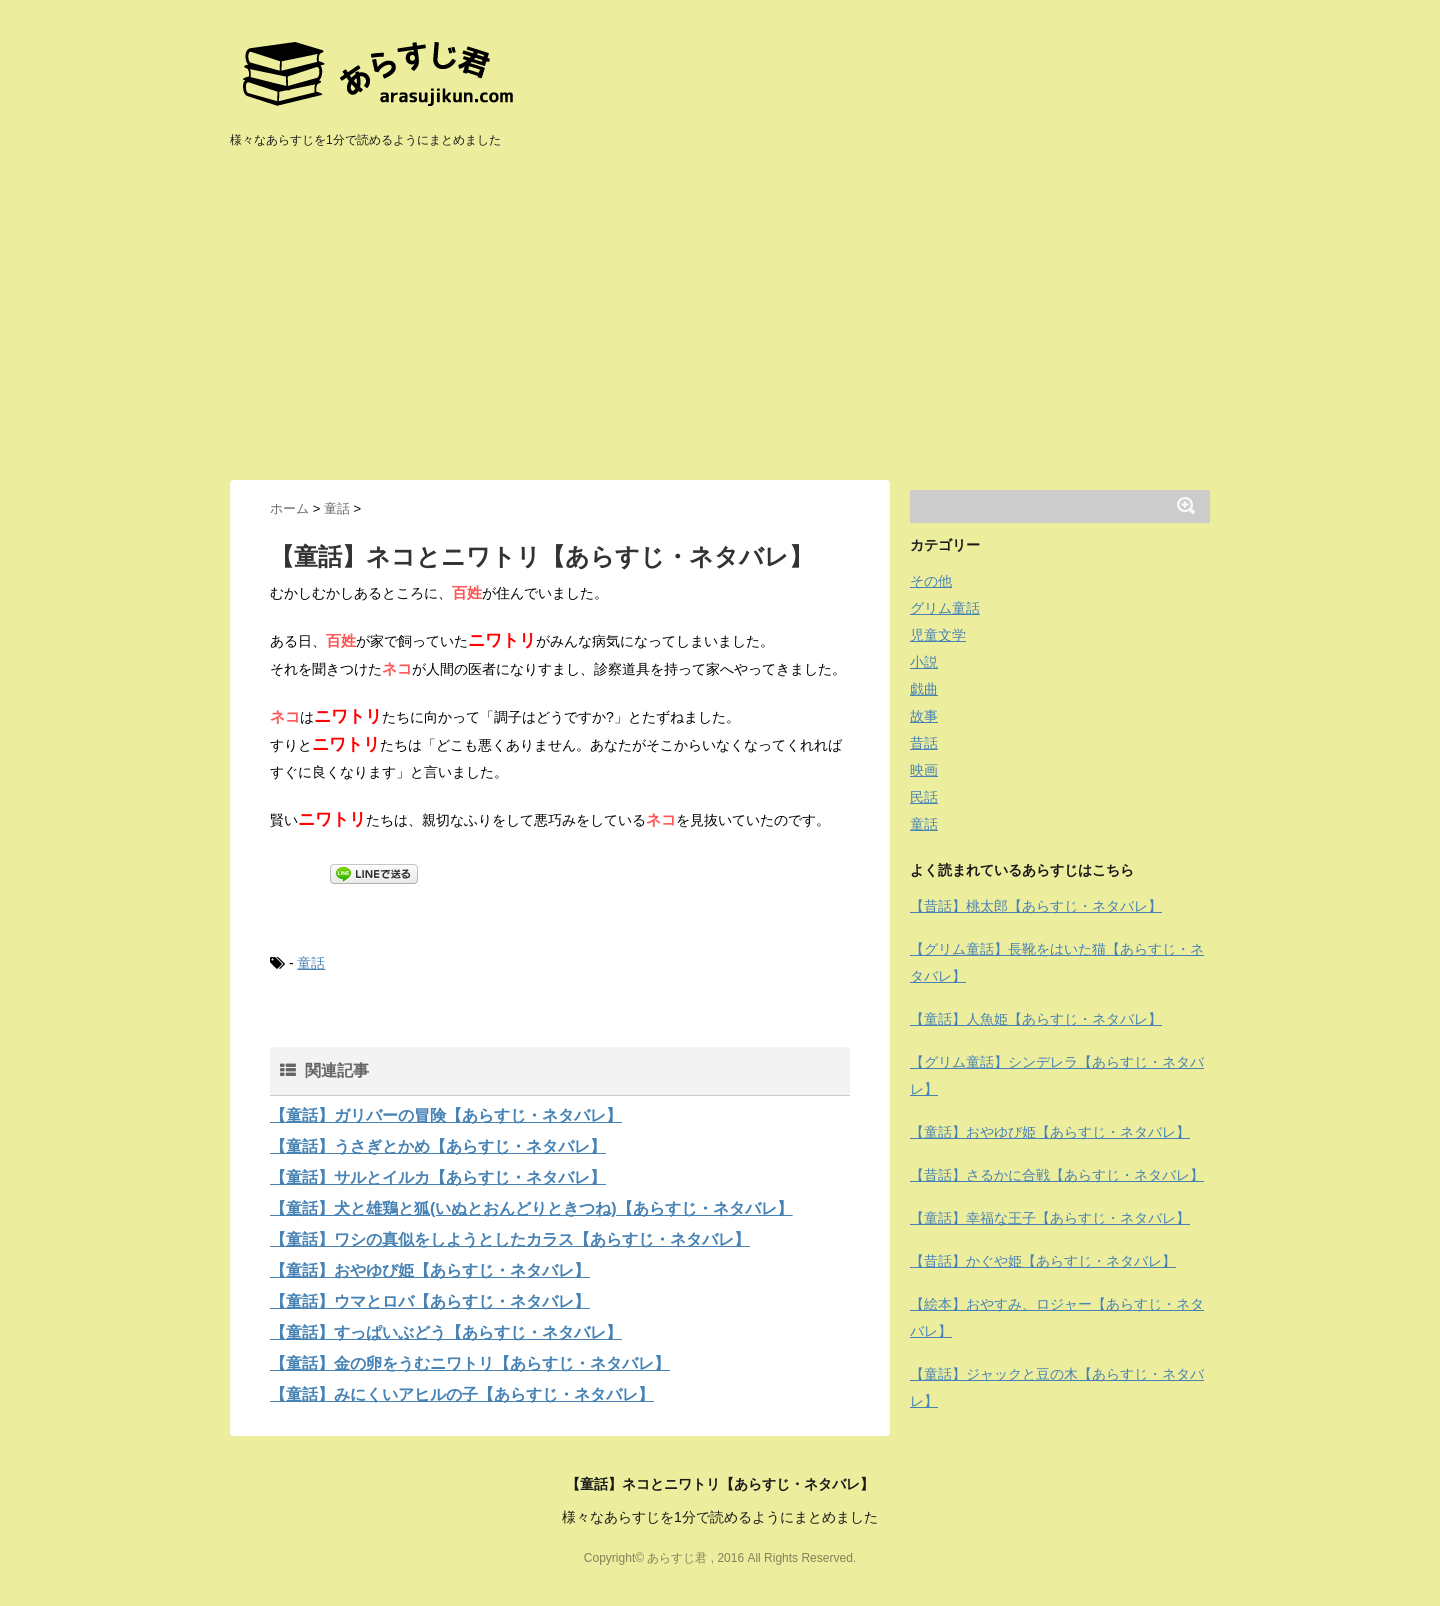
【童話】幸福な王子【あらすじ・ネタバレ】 (1050, 1218)
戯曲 (924, 689)
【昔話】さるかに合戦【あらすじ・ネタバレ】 (1057, 1175)
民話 (924, 797)
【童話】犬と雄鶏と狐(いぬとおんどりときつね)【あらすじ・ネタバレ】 (531, 1208)
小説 (924, 662)
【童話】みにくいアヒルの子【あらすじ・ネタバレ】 (462, 1394)
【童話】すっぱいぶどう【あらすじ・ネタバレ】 (446, 1332)
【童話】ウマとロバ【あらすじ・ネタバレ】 (430, 1301)
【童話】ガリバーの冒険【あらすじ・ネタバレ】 (446, 1115)
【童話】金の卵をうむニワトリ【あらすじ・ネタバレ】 (470, 1363)
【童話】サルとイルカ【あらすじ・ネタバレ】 (438, 1177)
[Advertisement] (720, 330)
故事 (924, 716)
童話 (311, 963)
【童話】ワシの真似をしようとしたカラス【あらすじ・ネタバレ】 (510, 1239)
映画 (924, 770)
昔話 (924, 743)
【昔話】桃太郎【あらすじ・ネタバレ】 (1036, 906)
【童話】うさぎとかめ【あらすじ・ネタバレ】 (438, 1146)
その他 (931, 581)
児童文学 (938, 635)
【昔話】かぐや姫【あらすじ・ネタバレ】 (1043, 1261)
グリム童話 (945, 608)
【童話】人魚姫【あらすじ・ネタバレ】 (1036, 1019)
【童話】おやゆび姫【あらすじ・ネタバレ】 (430, 1270)
